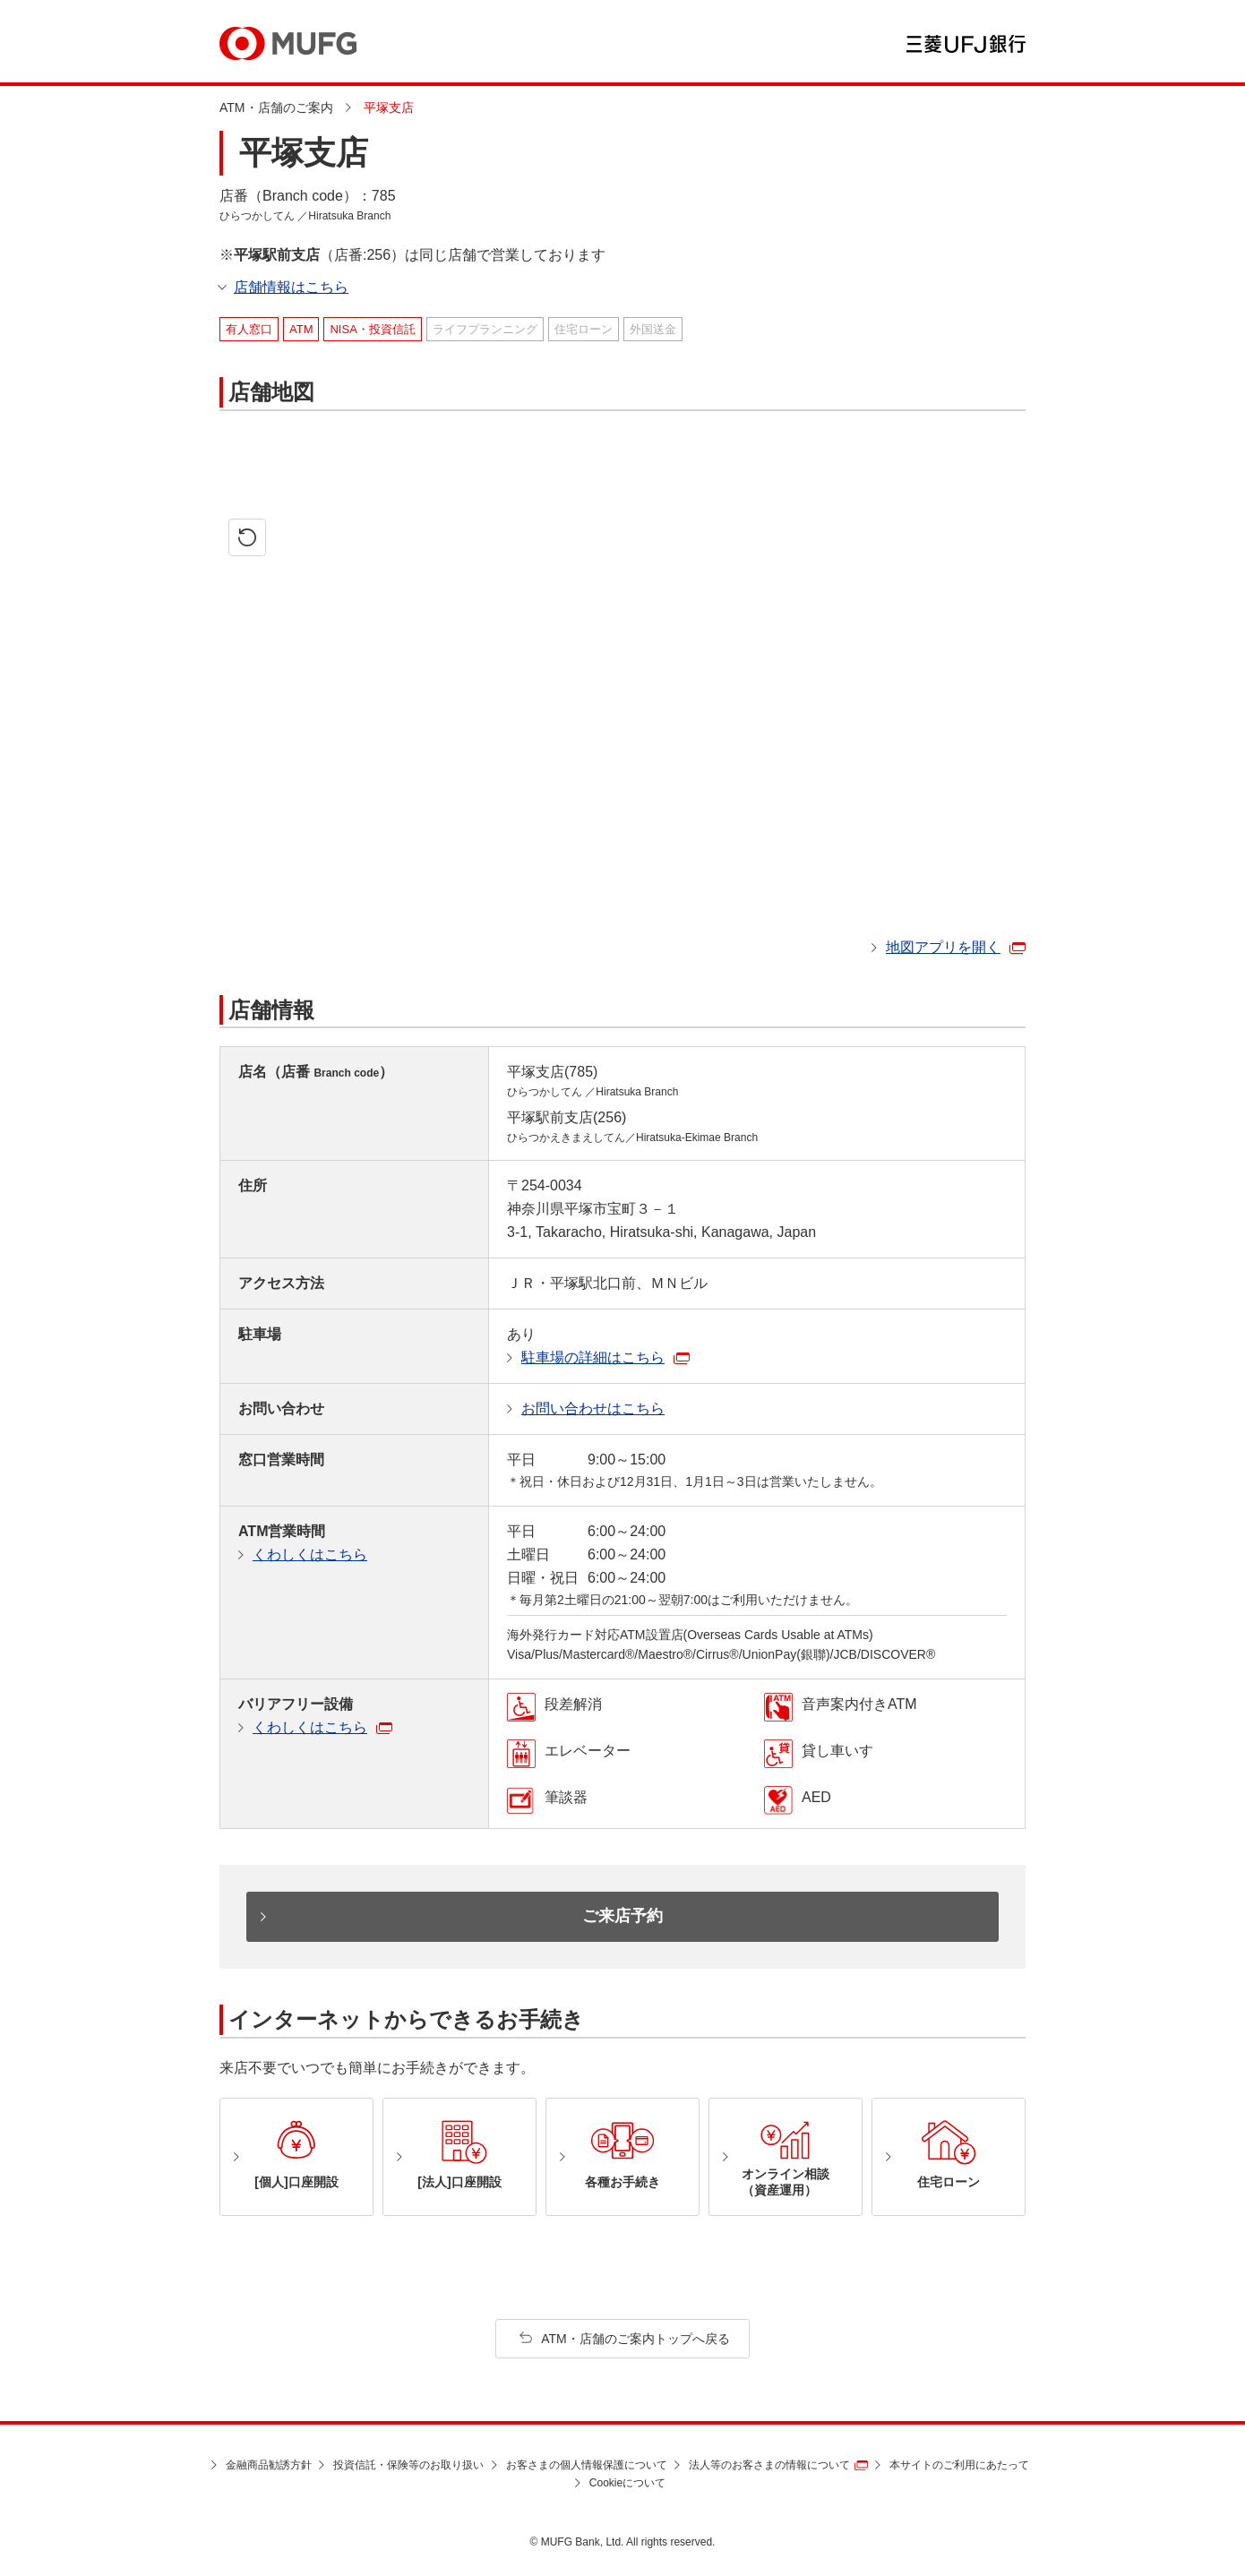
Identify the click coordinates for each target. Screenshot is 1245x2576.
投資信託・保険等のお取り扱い (408, 2465)
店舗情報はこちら (291, 287)
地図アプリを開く (943, 947)
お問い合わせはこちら (593, 1408)
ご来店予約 (622, 1916)
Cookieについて (627, 2483)
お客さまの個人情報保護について (586, 2465)
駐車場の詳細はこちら (593, 1357)
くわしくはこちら (310, 1554)
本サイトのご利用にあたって (959, 2465)
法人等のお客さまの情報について (769, 2465)
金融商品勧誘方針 (269, 2465)
